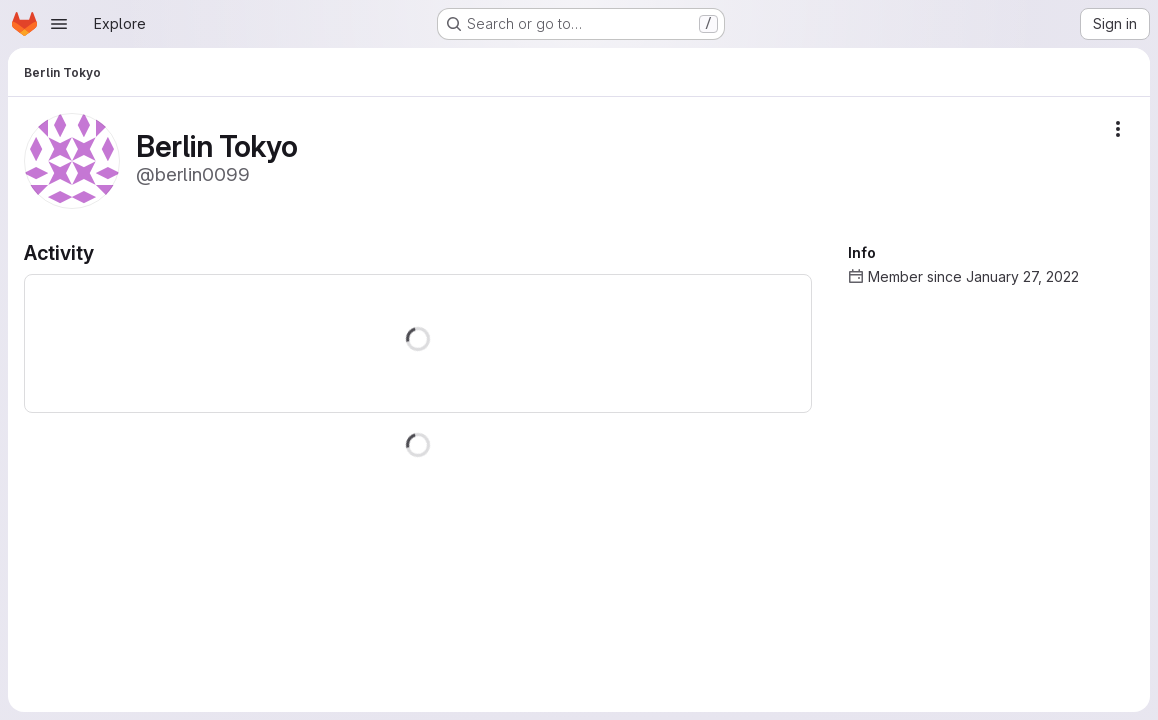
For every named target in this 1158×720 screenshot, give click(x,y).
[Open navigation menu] (59, 24)
